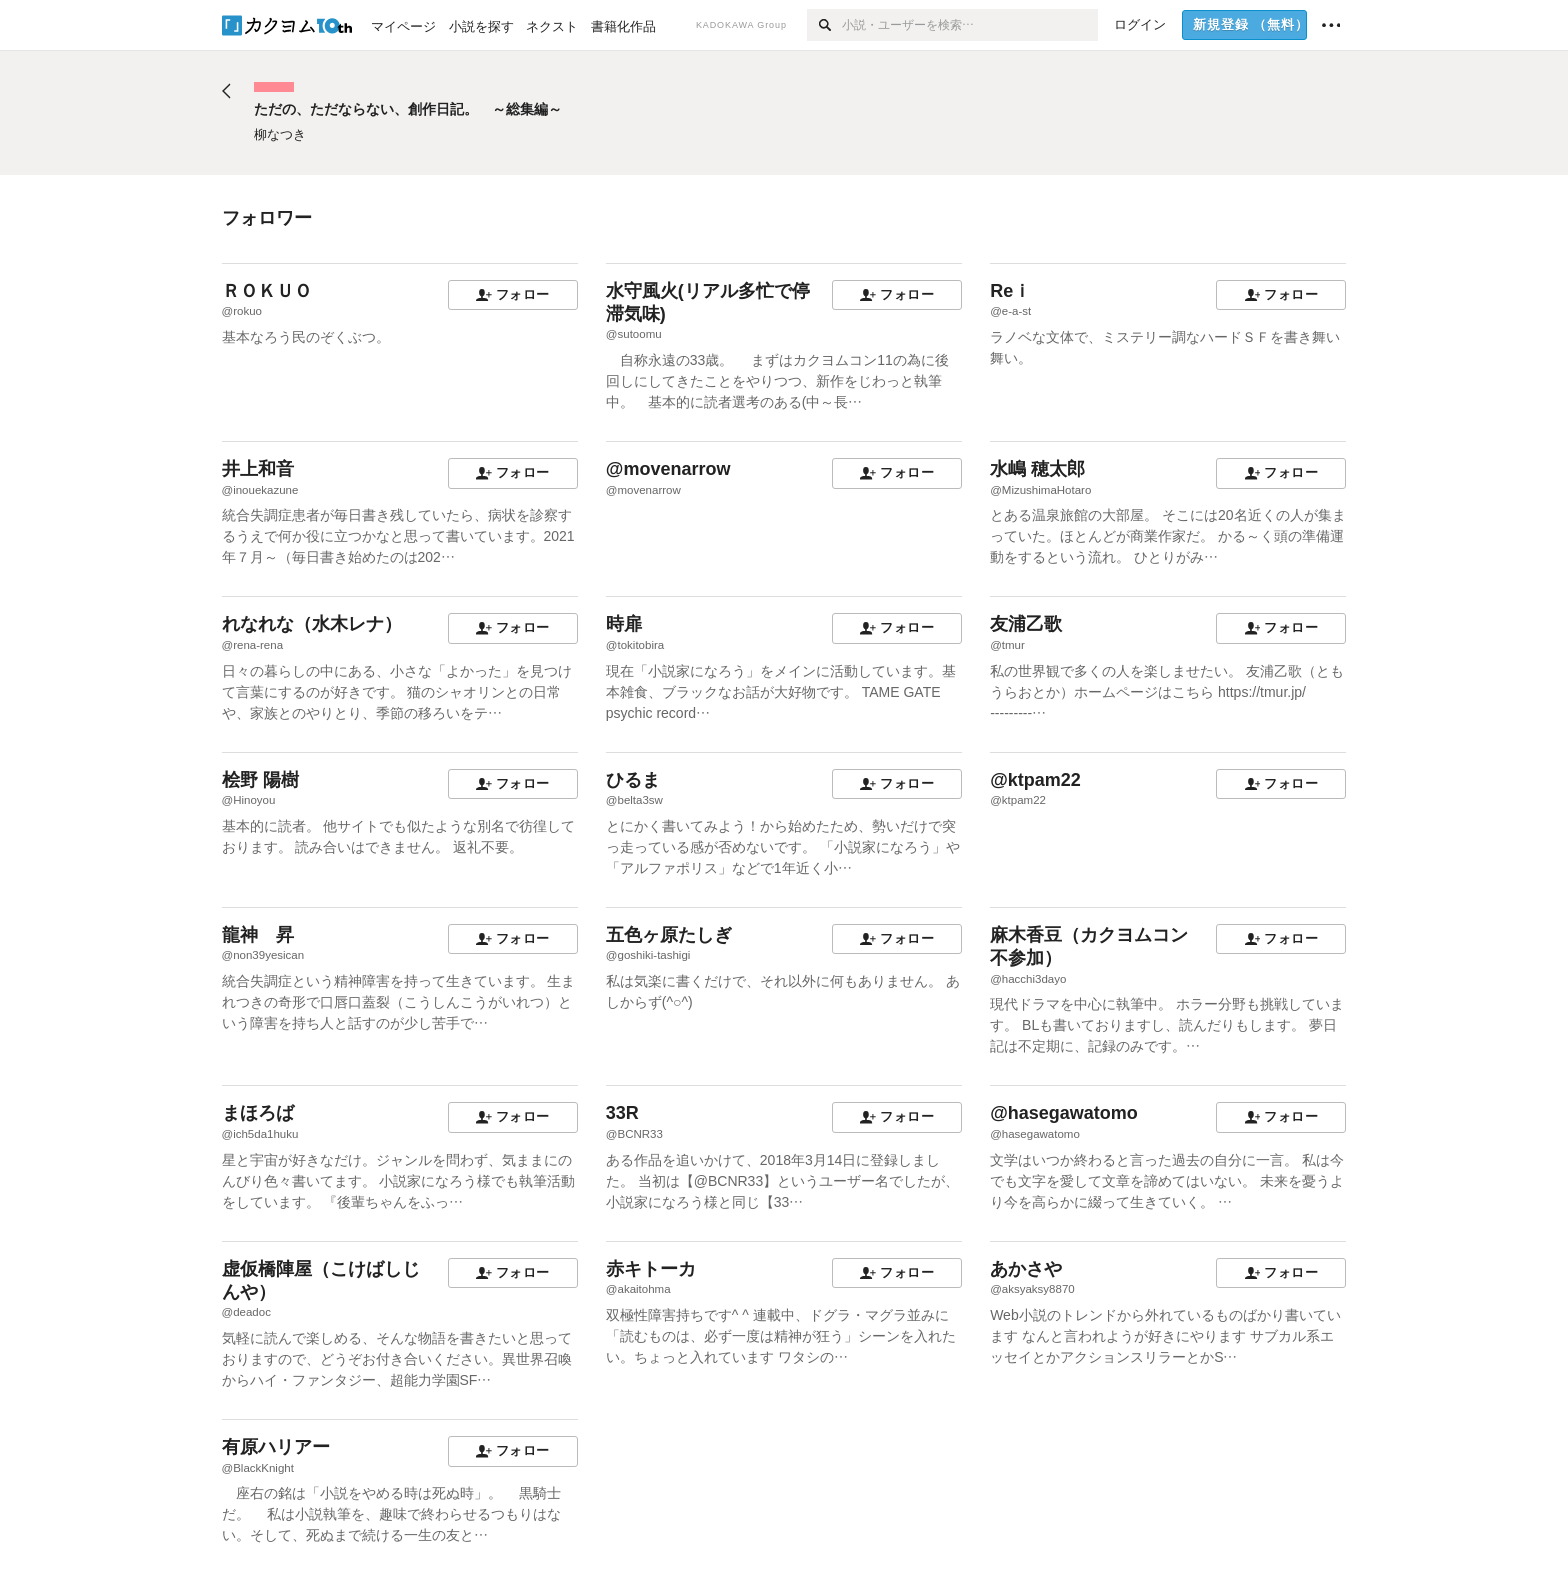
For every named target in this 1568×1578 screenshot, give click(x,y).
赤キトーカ (651, 1269)
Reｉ (1010, 291)
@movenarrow (668, 469)
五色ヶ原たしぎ (669, 935)
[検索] (824, 25)
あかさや (1026, 1269)
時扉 (624, 624)
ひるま (633, 780)
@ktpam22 (1035, 780)
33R (622, 1113)
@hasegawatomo (1064, 1113)
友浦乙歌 (1026, 624)
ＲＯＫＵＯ (267, 291)
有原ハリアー (276, 1447)
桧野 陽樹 (260, 780)
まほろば (258, 1113)
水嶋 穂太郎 (1037, 469)
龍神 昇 (258, 935)
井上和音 (258, 469)
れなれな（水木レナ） (312, 624)
